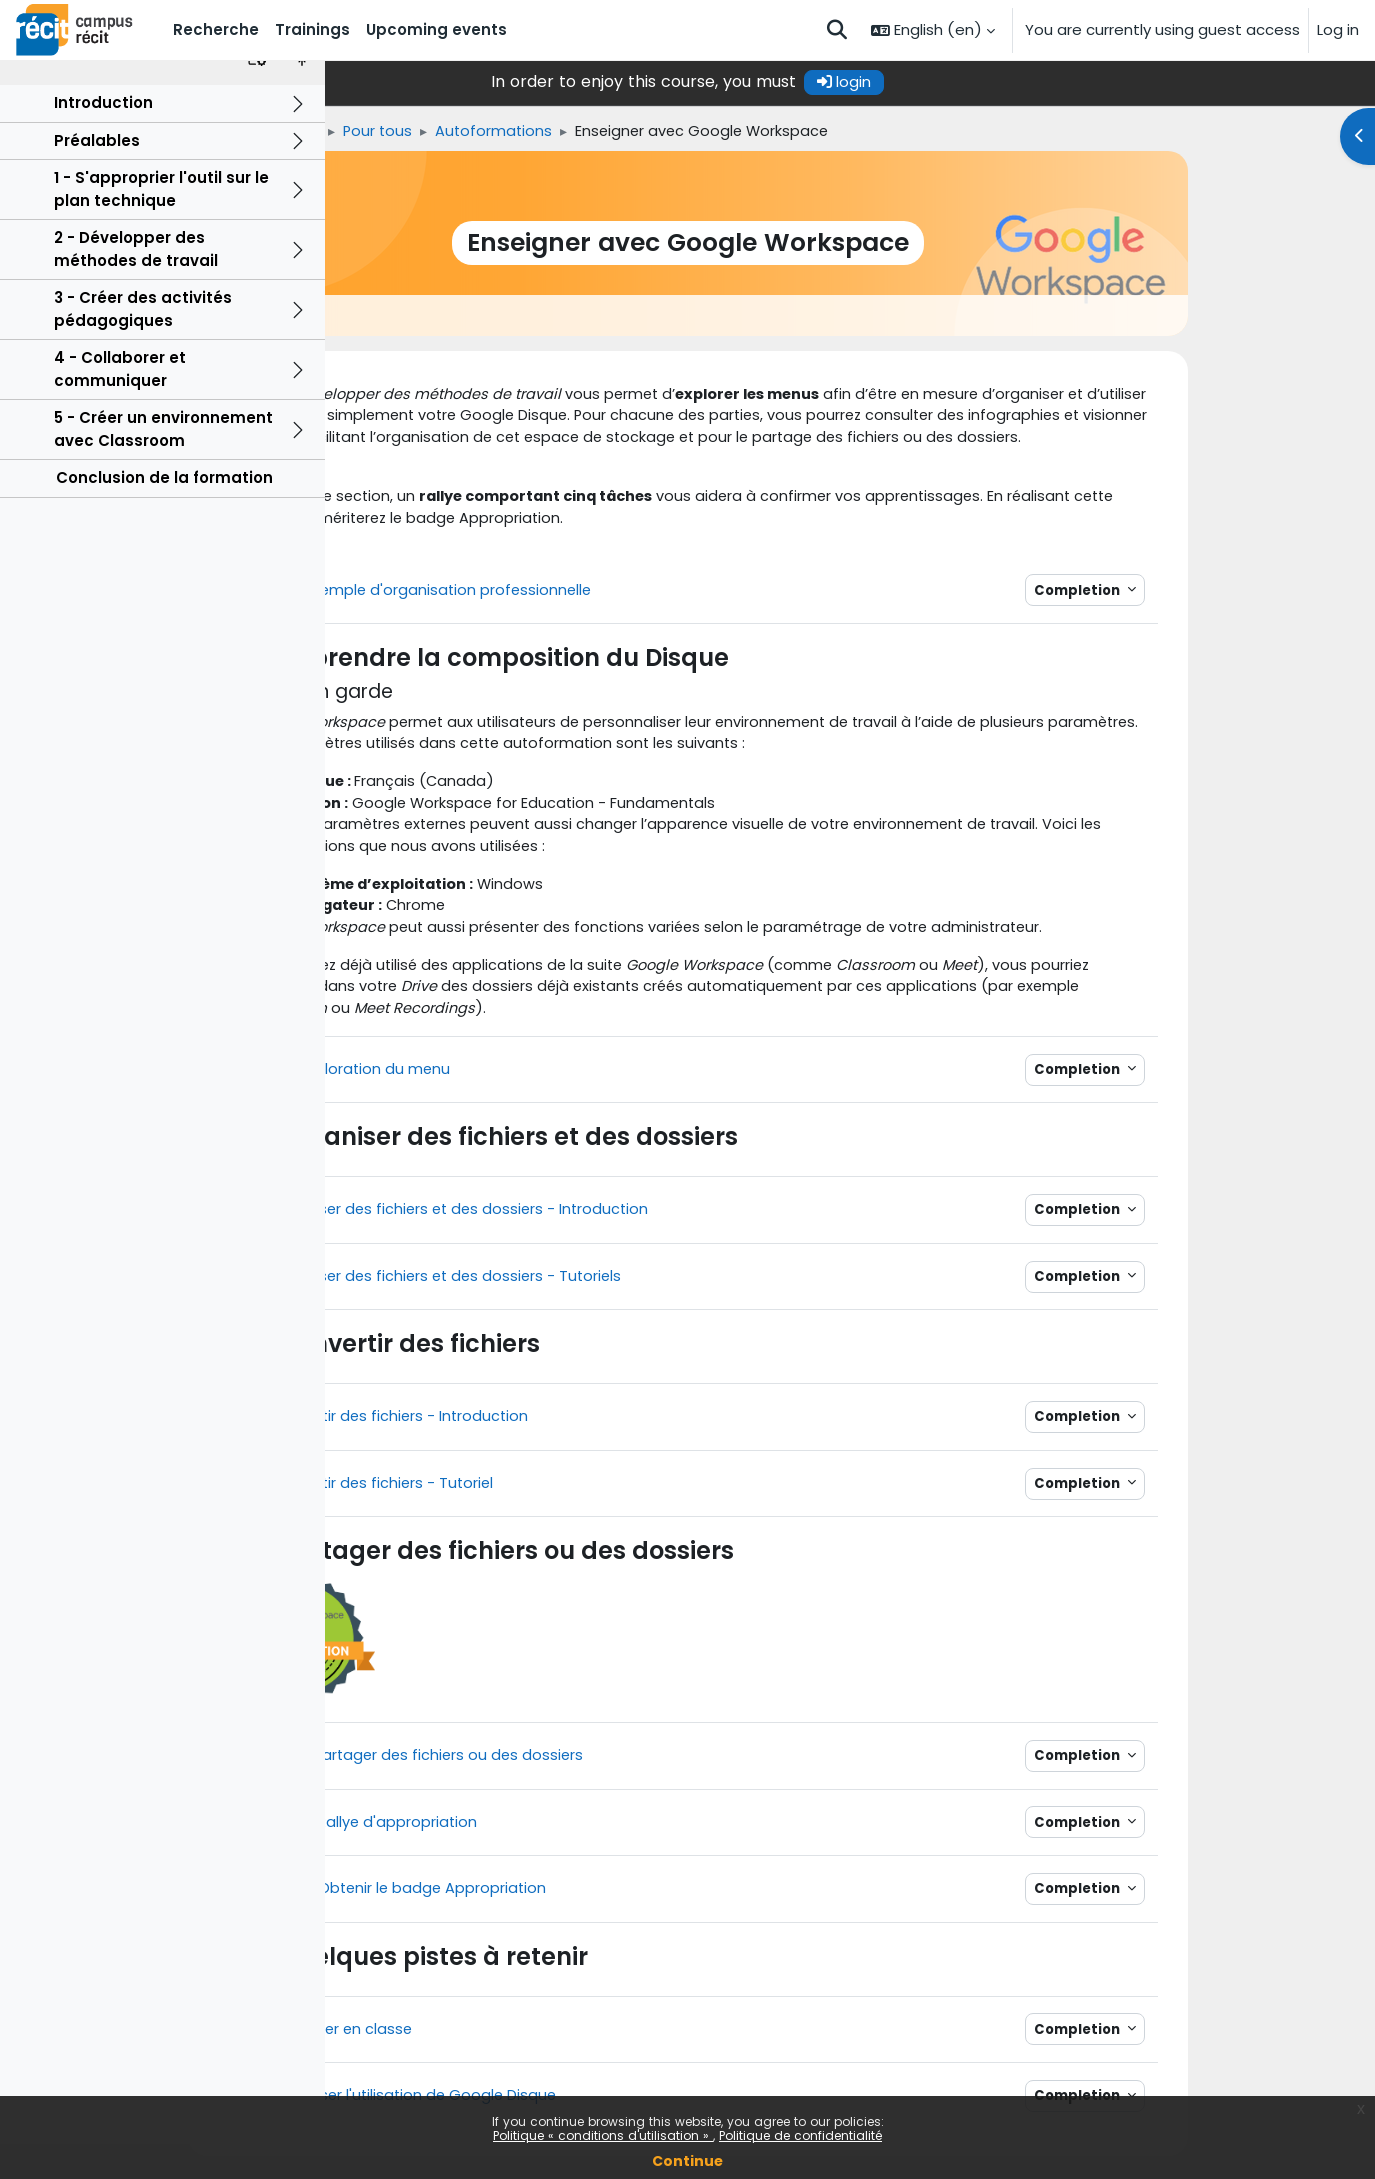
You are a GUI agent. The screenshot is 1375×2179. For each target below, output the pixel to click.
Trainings (452, 131)
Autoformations (663, 131)
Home (372, 131)
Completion (1240, 595)
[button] (837, 30)
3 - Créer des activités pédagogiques (143, 344)
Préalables (97, 175)
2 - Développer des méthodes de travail (136, 284)
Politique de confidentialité (800, 2135)
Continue (687, 2161)
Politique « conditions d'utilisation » (603, 2135)
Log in (1338, 29)
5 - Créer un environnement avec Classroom (163, 464)
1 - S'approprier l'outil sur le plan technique (161, 224)
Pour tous (544, 131)
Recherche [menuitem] (216, 29)
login (1007, 81)
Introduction (103, 137)
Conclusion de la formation (164, 512)
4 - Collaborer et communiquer (120, 404)
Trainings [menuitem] (312, 29)
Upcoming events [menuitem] (436, 29)
